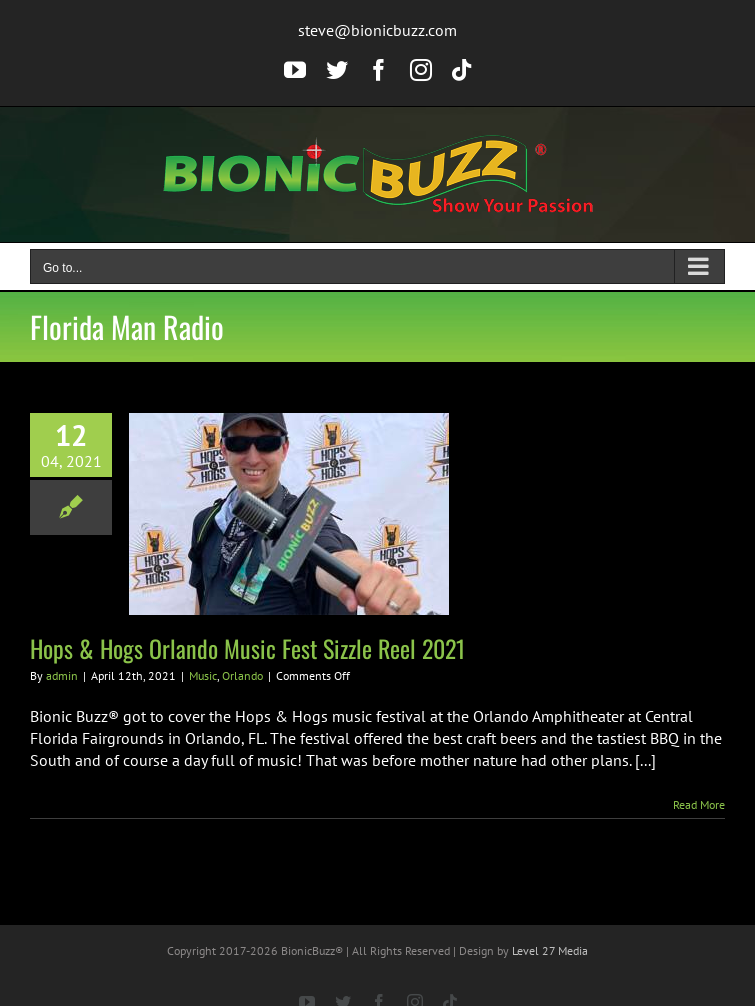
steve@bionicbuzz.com (377, 30)
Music (203, 675)
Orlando (242, 675)
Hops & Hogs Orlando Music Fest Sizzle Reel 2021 (247, 648)
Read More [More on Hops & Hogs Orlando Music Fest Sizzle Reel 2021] (699, 804)
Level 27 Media (550, 950)
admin (62, 675)
